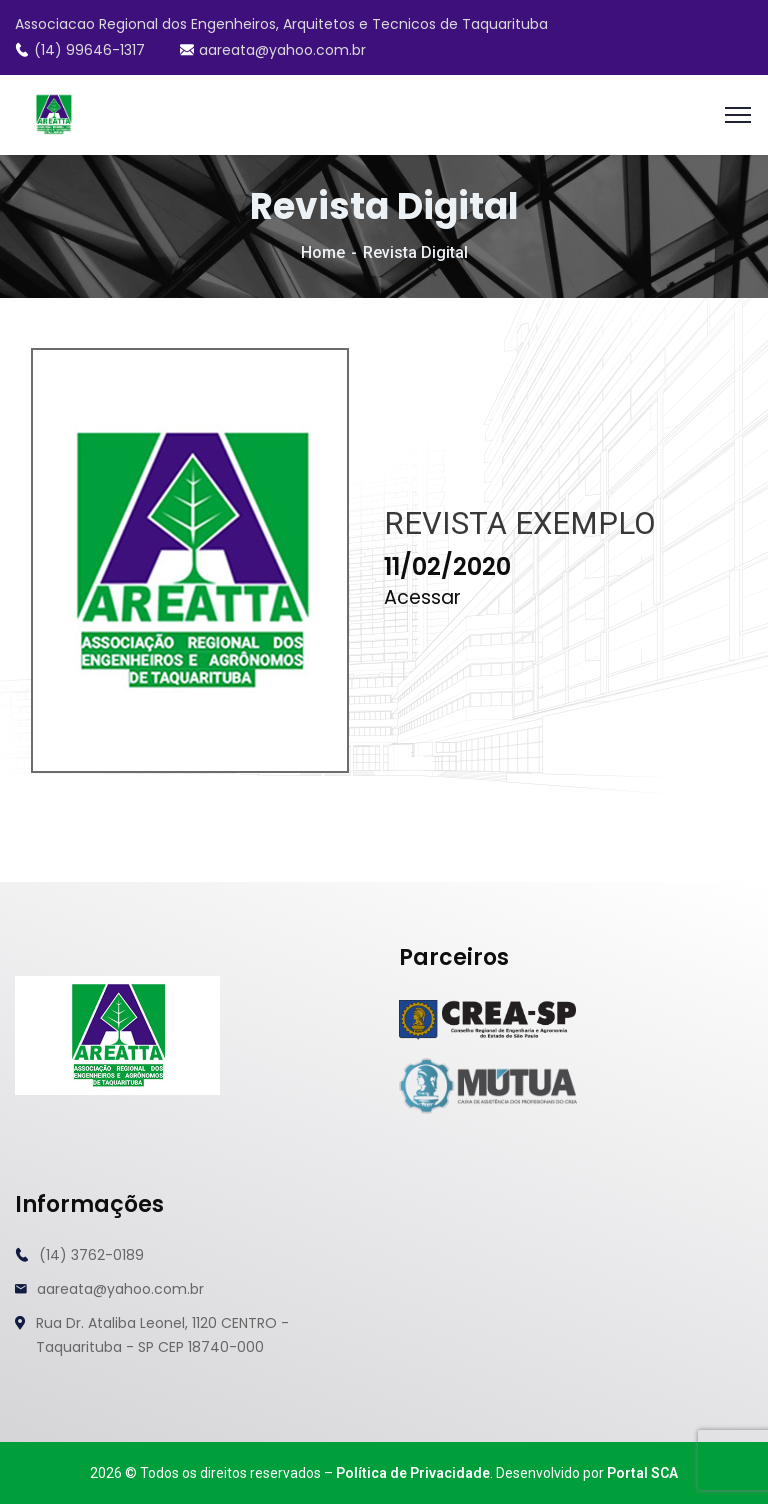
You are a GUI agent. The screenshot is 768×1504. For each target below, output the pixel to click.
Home (323, 252)
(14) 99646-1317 (80, 50)
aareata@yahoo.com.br (273, 50)
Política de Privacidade (413, 1473)
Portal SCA (642, 1473)
